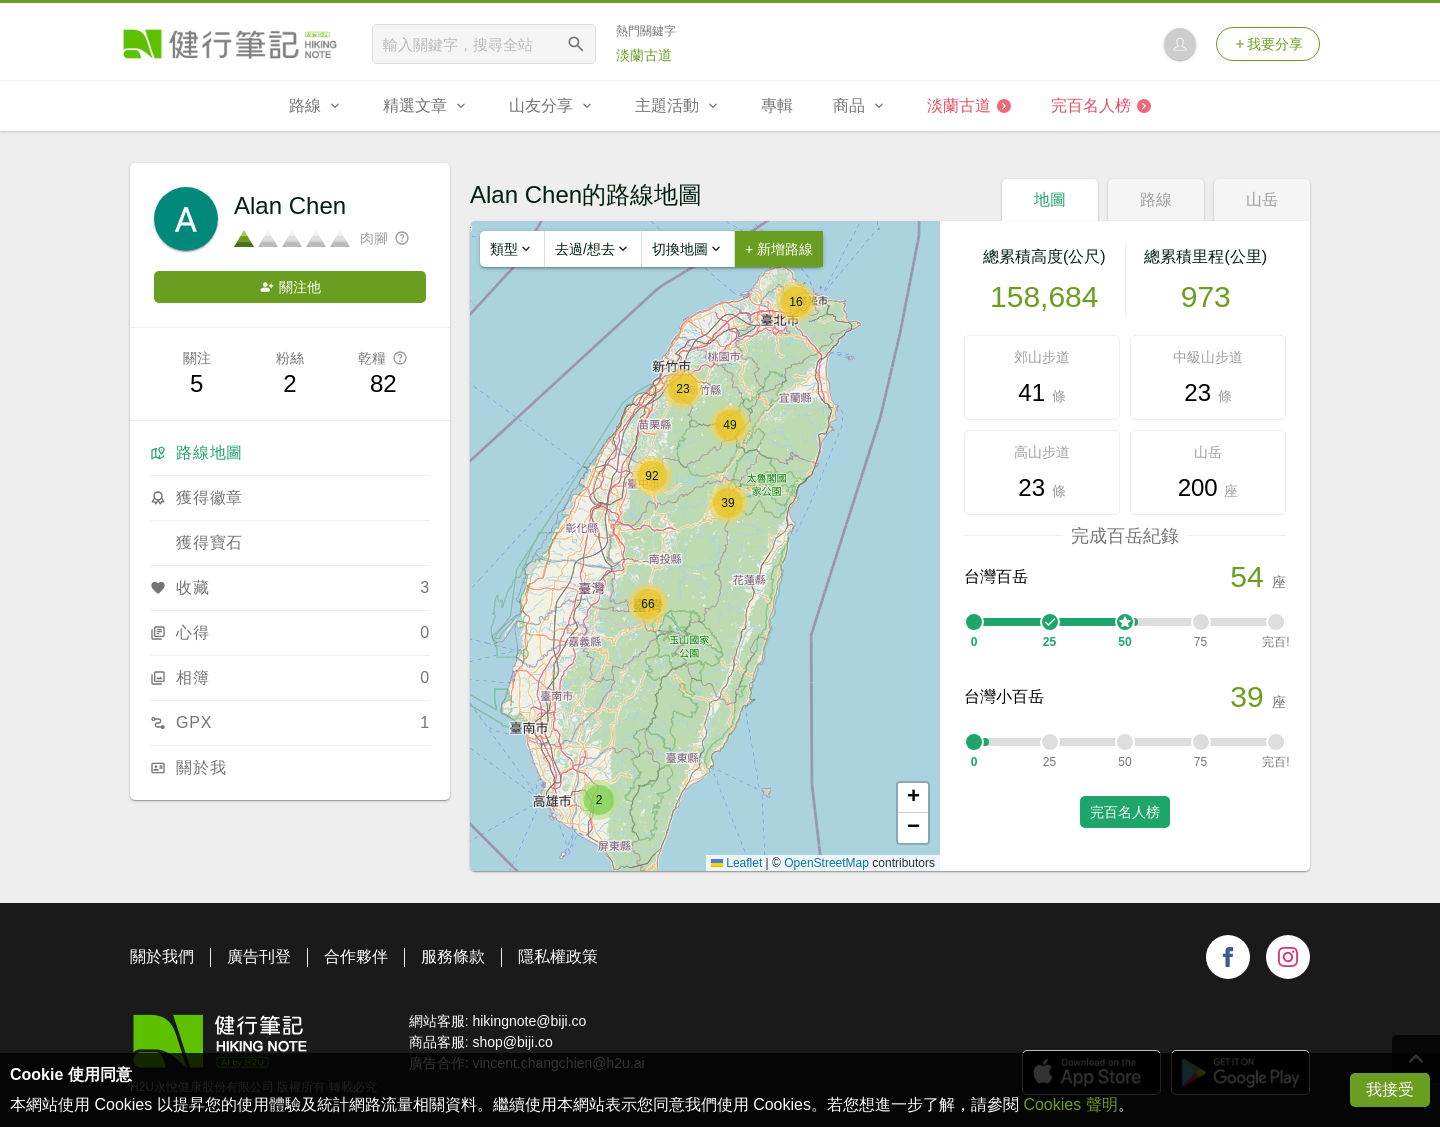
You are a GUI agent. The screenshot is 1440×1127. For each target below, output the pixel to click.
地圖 (1050, 199)
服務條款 (453, 956)
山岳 (1262, 199)
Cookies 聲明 (1070, 1104)
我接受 (1390, 1089)
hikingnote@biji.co (529, 1021)
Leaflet (736, 863)
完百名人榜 (1125, 812)
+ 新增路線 (779, 249)
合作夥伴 (356, 956)
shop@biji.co (512, 1042)
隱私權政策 (558, 956)
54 (1246, 576)
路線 (1156, 199)
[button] (599, 800)
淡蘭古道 (644, 55)
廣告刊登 (259, 956)
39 (1246, 696)
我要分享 (1268, 44)
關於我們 (162, 956)
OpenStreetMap (826, 863)
